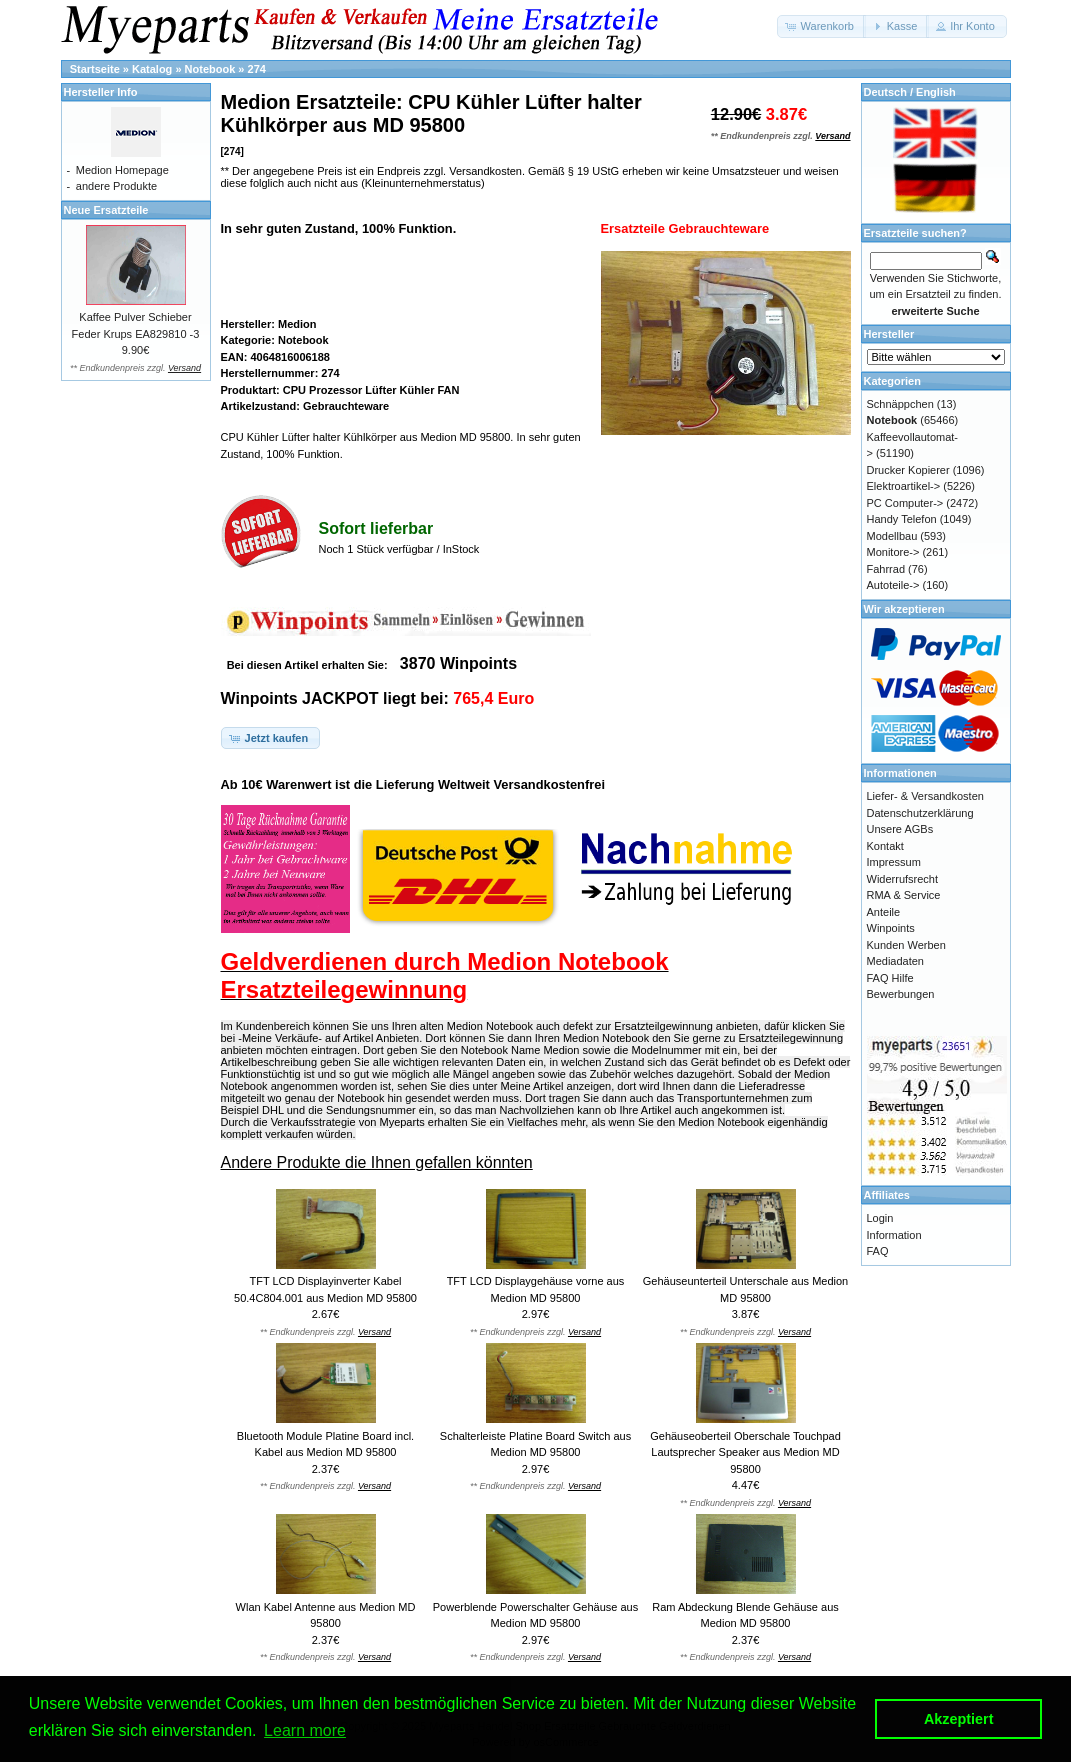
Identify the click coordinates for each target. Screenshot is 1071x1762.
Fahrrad (886, 569)
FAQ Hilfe (890, 978)
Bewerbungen (901, 994)
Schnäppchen (900, 404)
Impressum (894, 862)
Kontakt (885, 846)
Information (894, 1235)
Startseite (95, 69)
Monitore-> (893, 552)
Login (880, 1218)
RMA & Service (904, 895)
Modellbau (892, 536)
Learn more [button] (305, 1730)
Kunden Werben (906, 945)
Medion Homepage (122, 170)
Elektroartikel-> (904, 486)
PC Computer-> (905, 503)
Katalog (152, 69)
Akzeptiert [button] (959, 1719)
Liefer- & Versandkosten (925, 796)
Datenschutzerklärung (920, 813)
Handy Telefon (902, 519)
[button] (821, 26)
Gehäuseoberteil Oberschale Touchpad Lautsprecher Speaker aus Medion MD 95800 (745, 1452)
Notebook (210, 69)
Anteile (884, 912)
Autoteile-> (893, 585)
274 (257, 69)
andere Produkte (116, 186)
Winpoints (891, 928)
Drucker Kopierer (908, 470)
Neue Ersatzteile (106, 210)
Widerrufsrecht (903, 879)
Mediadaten (896, 961)
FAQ (878, 1251)
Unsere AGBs (900, 829)
